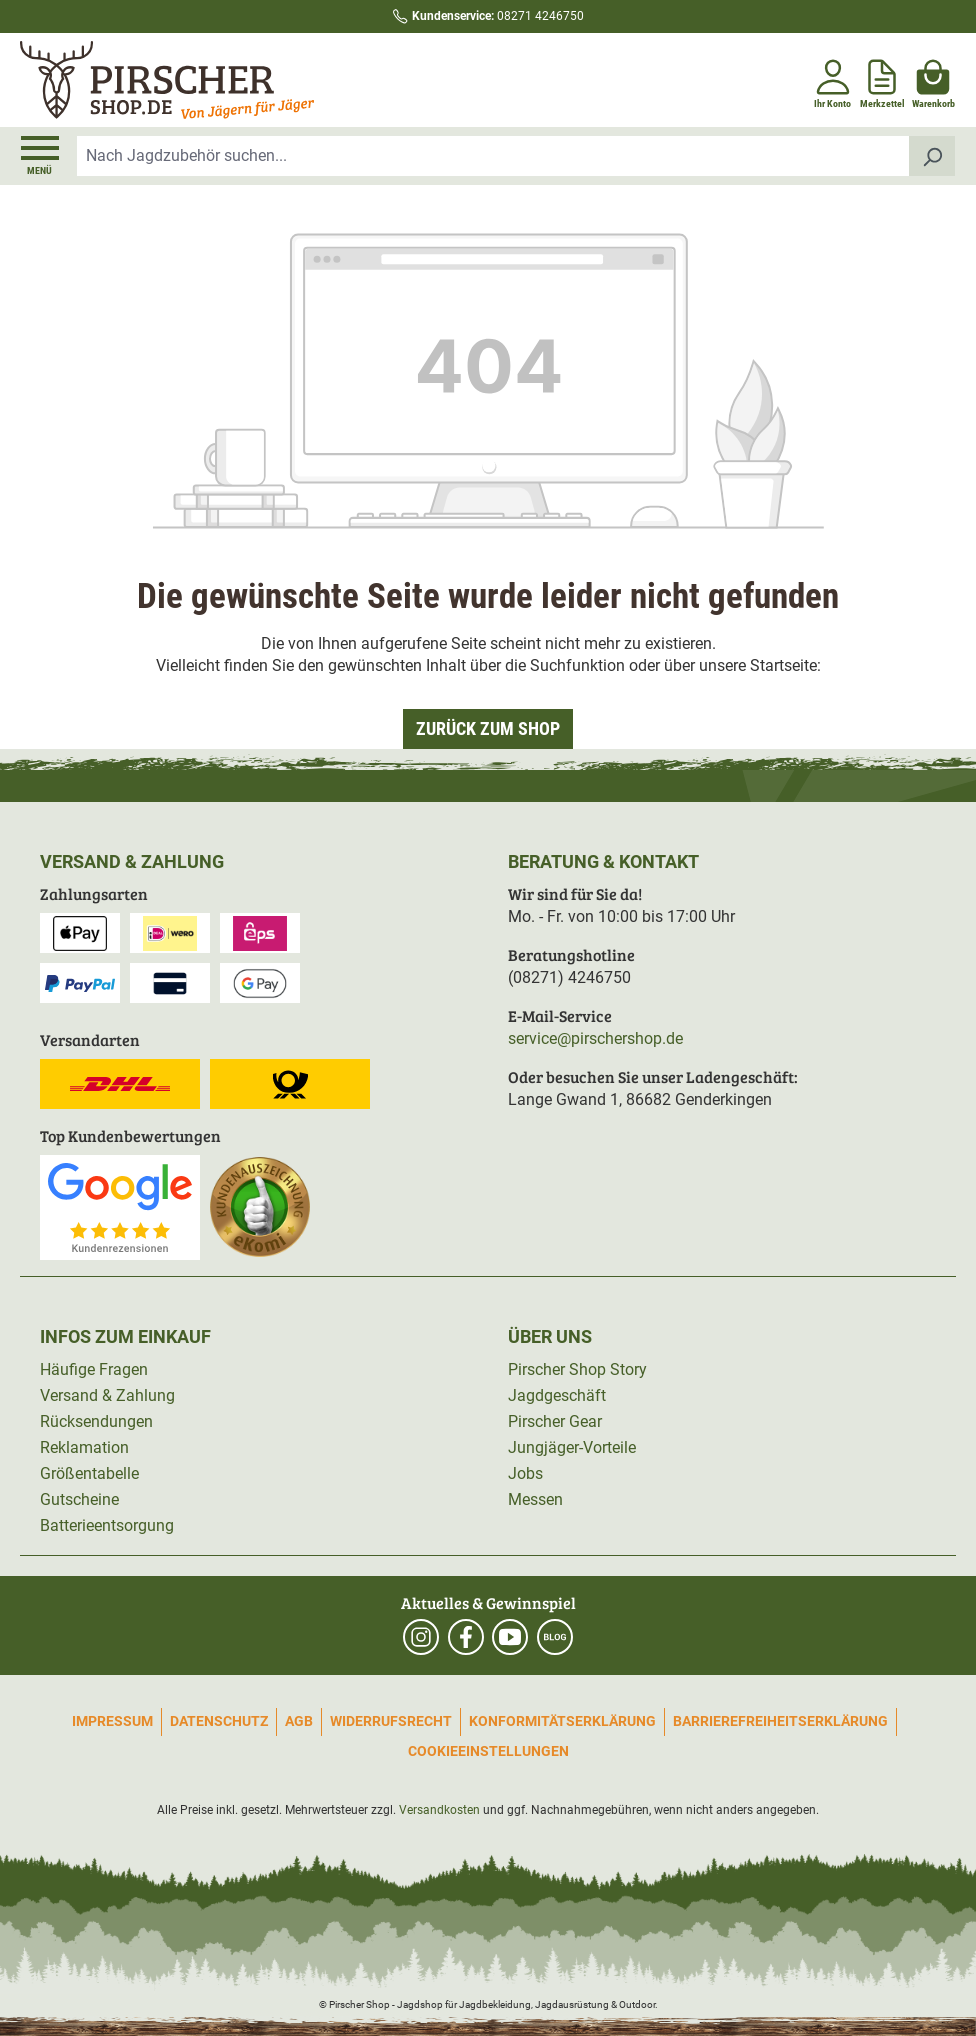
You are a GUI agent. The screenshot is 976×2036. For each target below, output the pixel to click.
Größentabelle (89, 1473)
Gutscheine (79, 1499)
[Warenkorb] (933, 80)
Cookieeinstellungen (488, 1751)
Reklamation (84, 1447)
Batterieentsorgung (107, 1525)
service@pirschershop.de (595, 1038)
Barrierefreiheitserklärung (780, 1721)
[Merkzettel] (882, 80)
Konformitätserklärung (562, 1721)
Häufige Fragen (94, 1369)
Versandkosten (439, 1810)
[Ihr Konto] (833, 80)
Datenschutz (219, 1721)
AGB (299, 1721)
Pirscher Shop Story (577, 1369)
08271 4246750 (498, 16)
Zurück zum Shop (488, 728)
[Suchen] (932, 156)
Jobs (525, 1473)
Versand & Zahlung (107, 1395)
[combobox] (493, 156)
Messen (535, 1499)
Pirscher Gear (555, 1421)
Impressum (112, 1721)
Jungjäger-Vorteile (572, 1447)
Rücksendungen (96, 1421)
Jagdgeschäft (557, 1395)
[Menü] (40, 156)
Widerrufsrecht (391, 1721)
